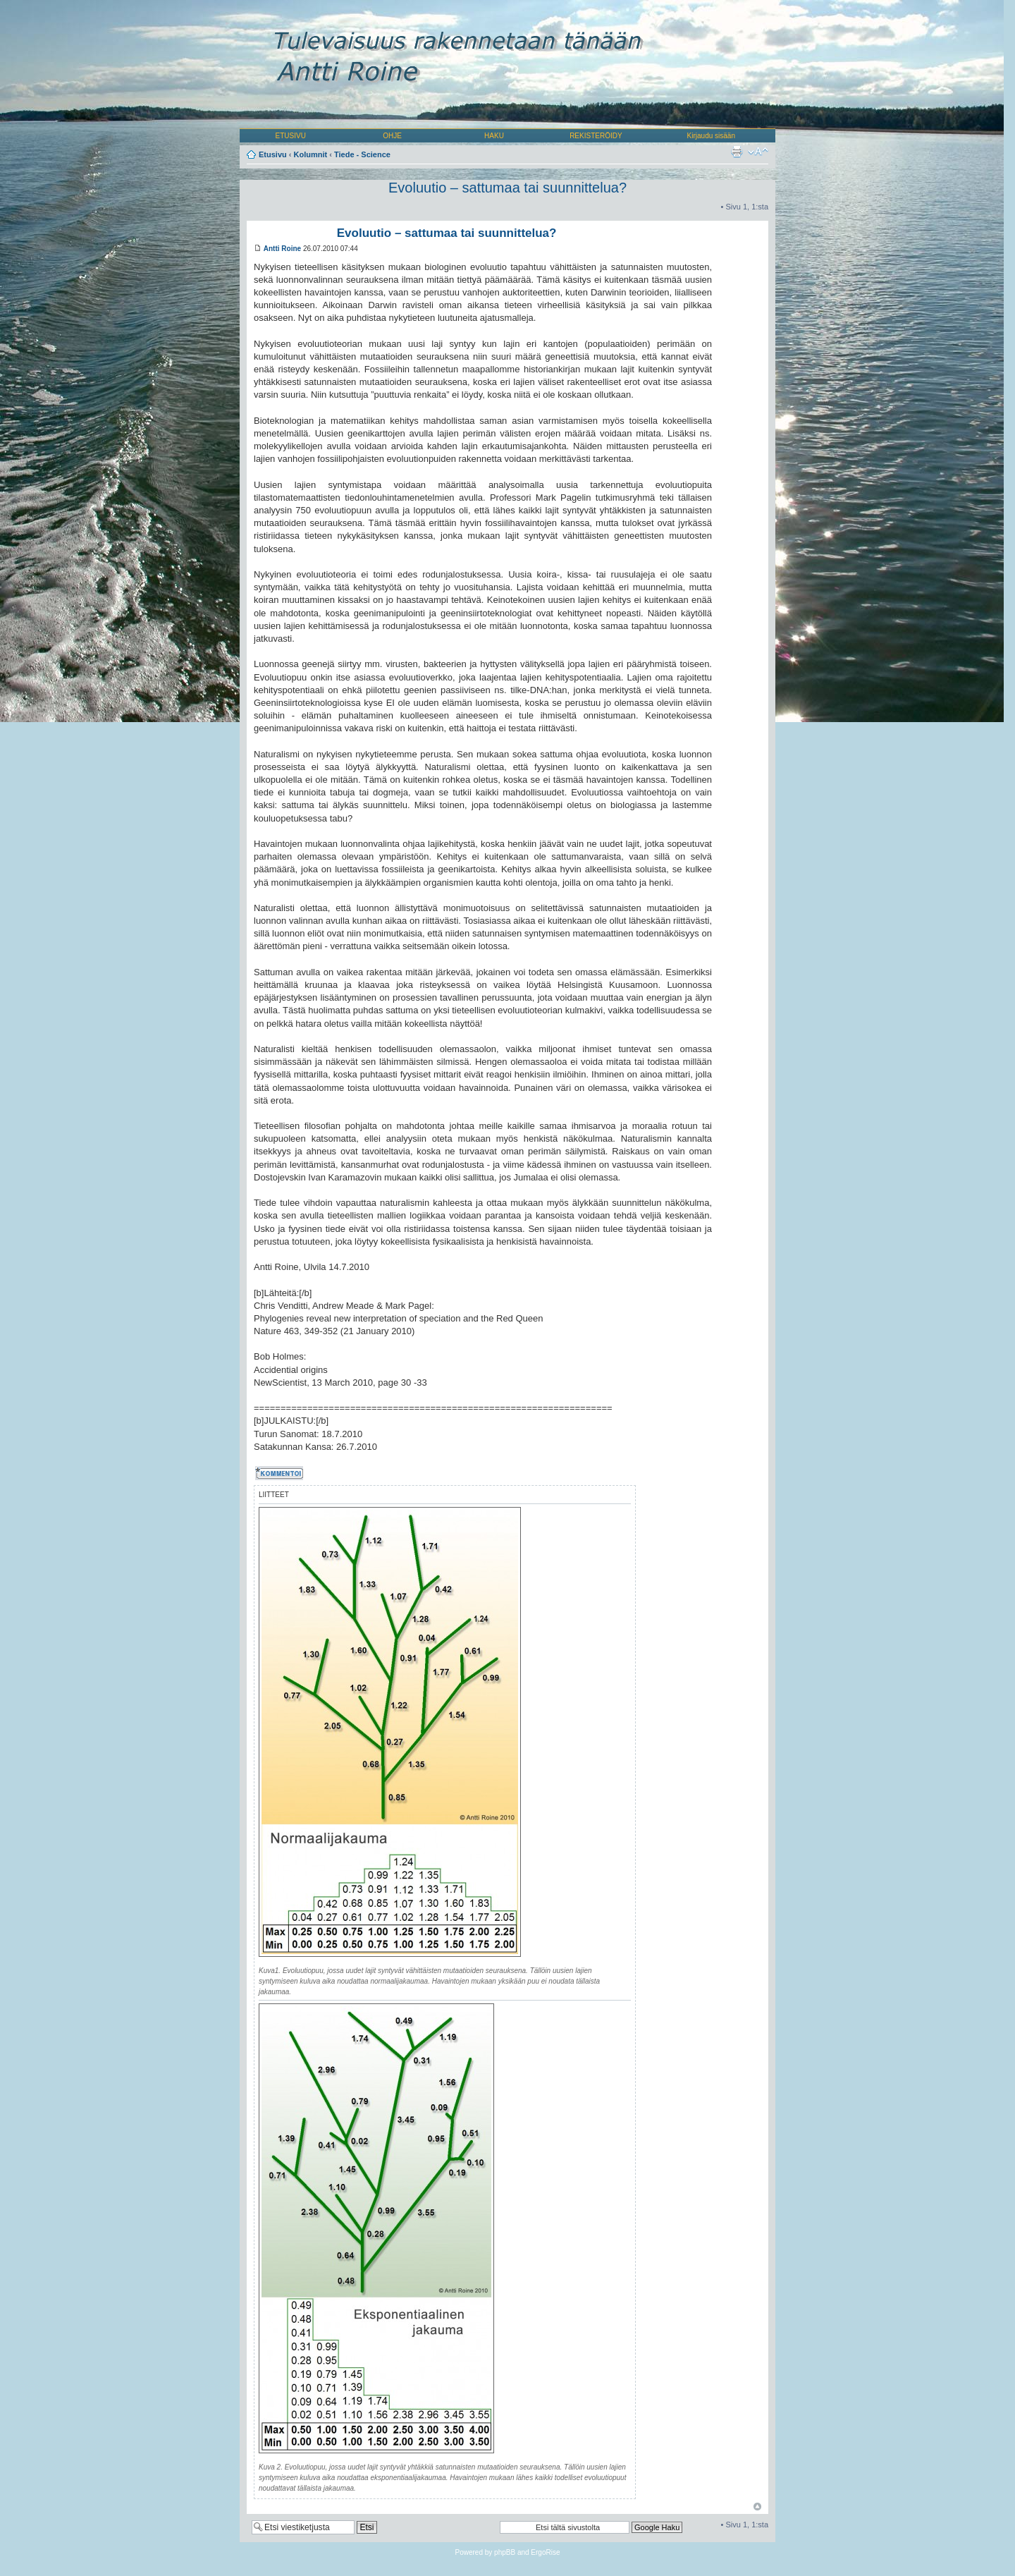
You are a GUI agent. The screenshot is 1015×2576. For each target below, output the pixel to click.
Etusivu (273, 154)
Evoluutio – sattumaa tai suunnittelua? (507, 187)
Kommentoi (280, 1473)
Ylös (757, 2506)
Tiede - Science (362, 154)
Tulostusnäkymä (736, 151)
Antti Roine (282, 248)
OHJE (392, 136)
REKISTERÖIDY (596, 136)
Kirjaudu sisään (711, 136)
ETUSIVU (291, 136)
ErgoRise (545, 2552)
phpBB (504, 2552)
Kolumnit (311, 154)
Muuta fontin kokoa (758, 151)
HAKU (494, 136)
